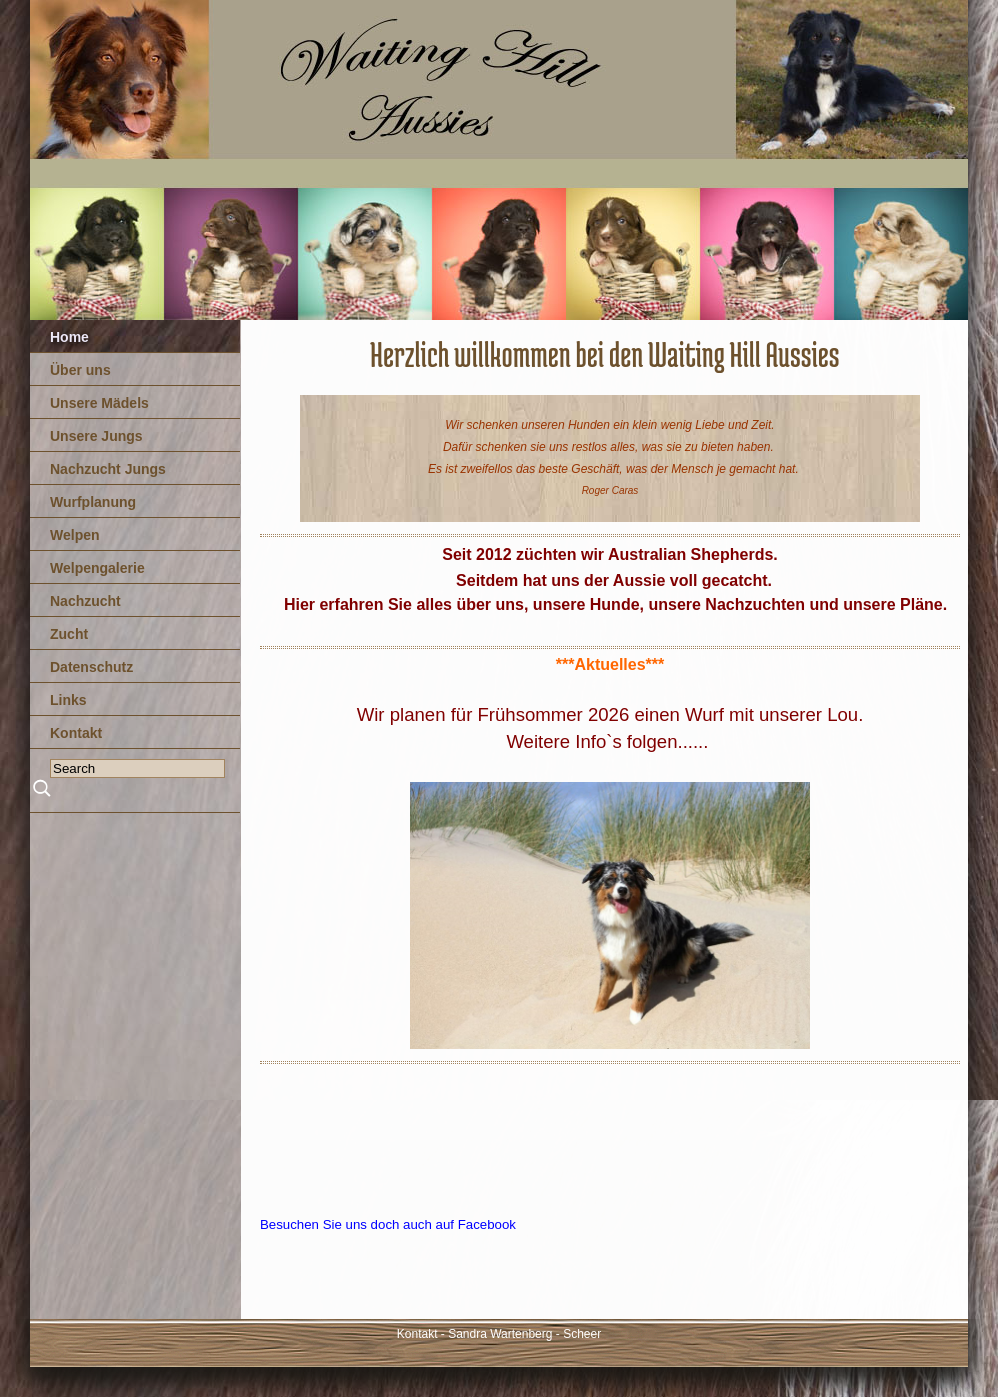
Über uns (80, 370)
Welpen (75, 535)
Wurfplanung (93, 502)
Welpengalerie (97, 568)
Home (69, 337)
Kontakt (76, 733)
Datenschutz (91, 667)
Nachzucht (85, 601)
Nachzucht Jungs (108, 469)
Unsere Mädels (99, 403)
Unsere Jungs (96, 436)
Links (68, 700)
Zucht (69, 634)
